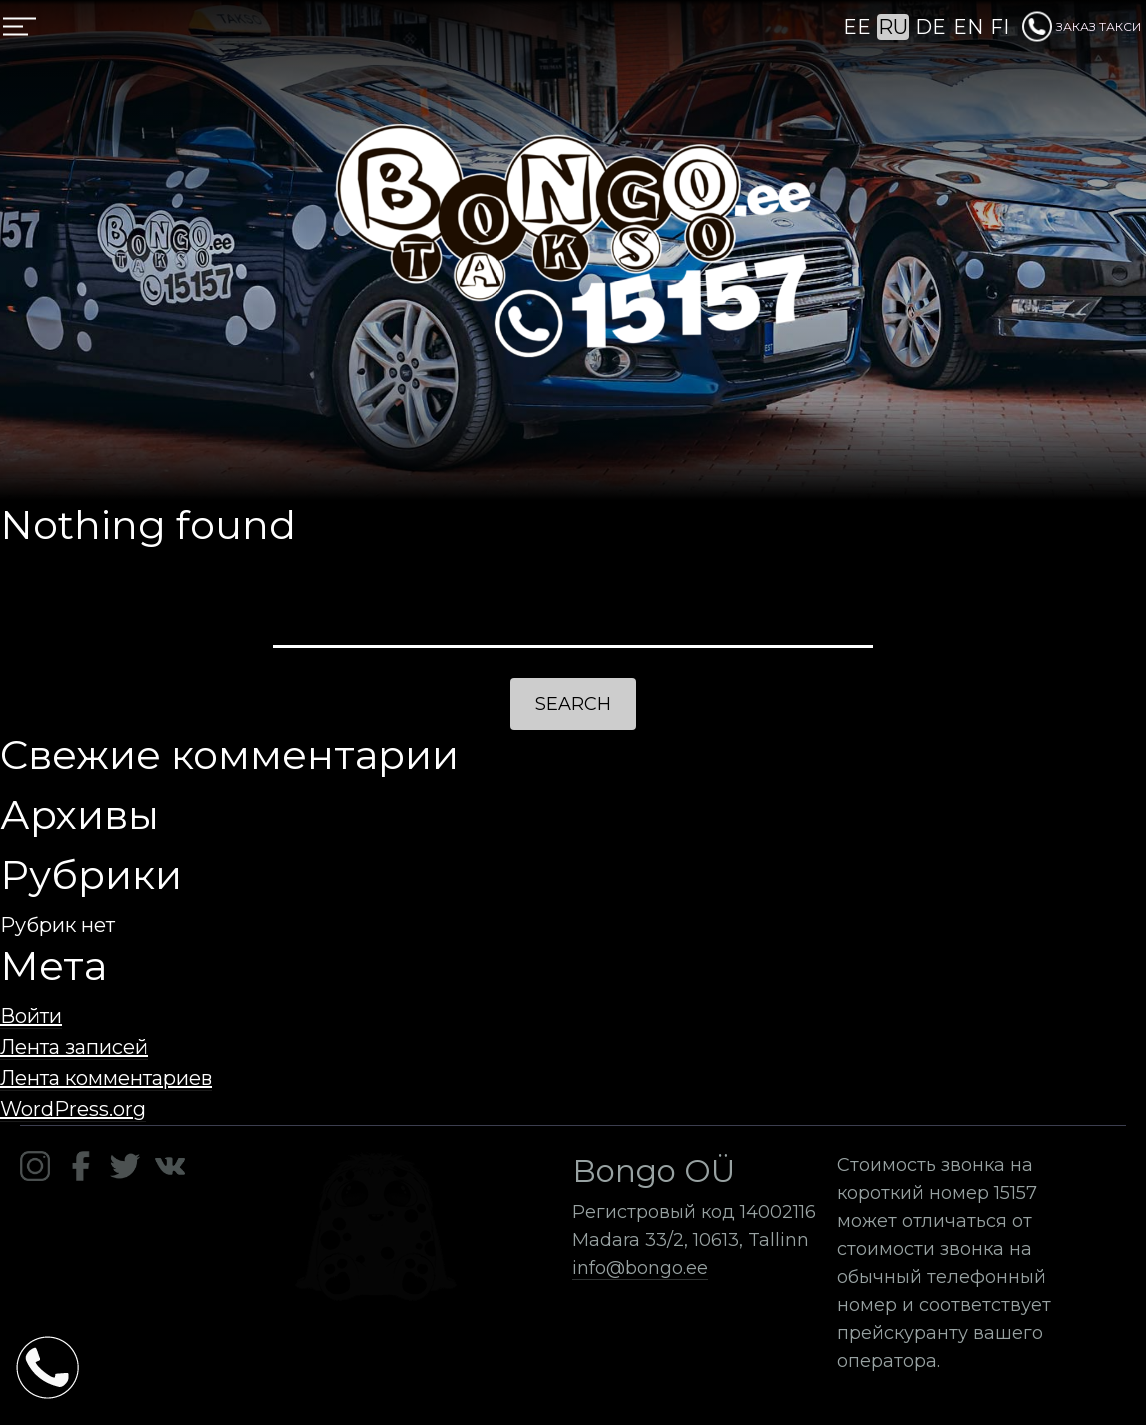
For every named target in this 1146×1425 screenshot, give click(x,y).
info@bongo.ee (640, 1268)
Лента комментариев (106, 1078)
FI (999, 27)
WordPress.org (73, 1109)
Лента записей (74, 1047)
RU (893, 27)
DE (930, 27)
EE (857, 27)
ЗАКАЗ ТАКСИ (1081, 26)
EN (968, 27)
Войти (31, 1016)
